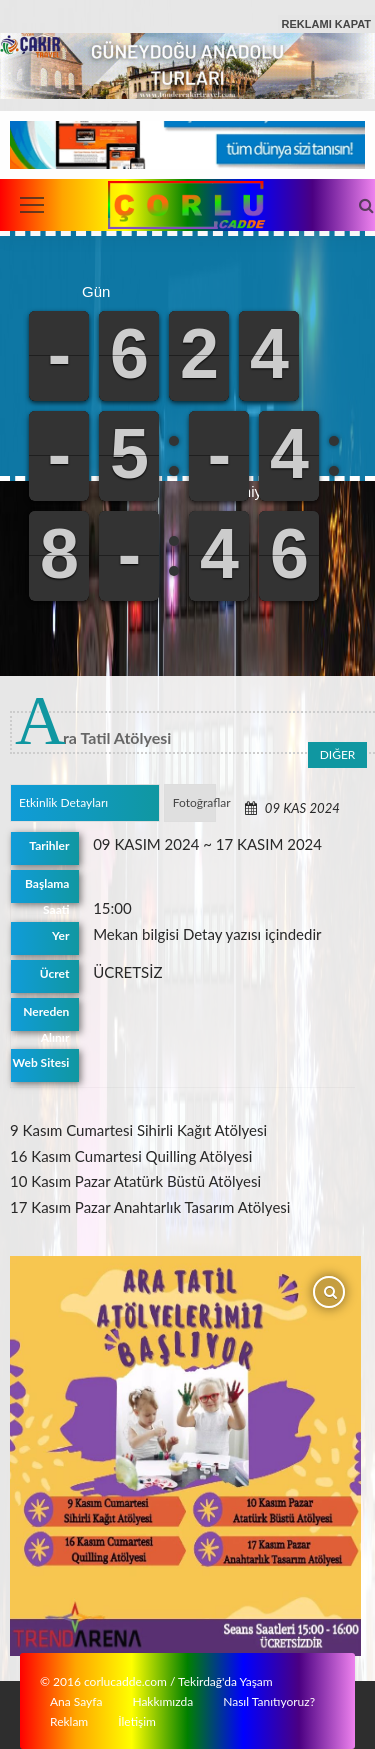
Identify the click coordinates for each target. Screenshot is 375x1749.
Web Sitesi (41, 1062)
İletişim (137, 1720)
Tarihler (50, 845)
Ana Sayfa (76, 1700)
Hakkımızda (162, 1700)
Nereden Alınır (47, 1017)
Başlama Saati (47, 889)
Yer (61, 935)
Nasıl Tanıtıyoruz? (269, 1700)
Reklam (69, 1720)
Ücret (55, 973)
